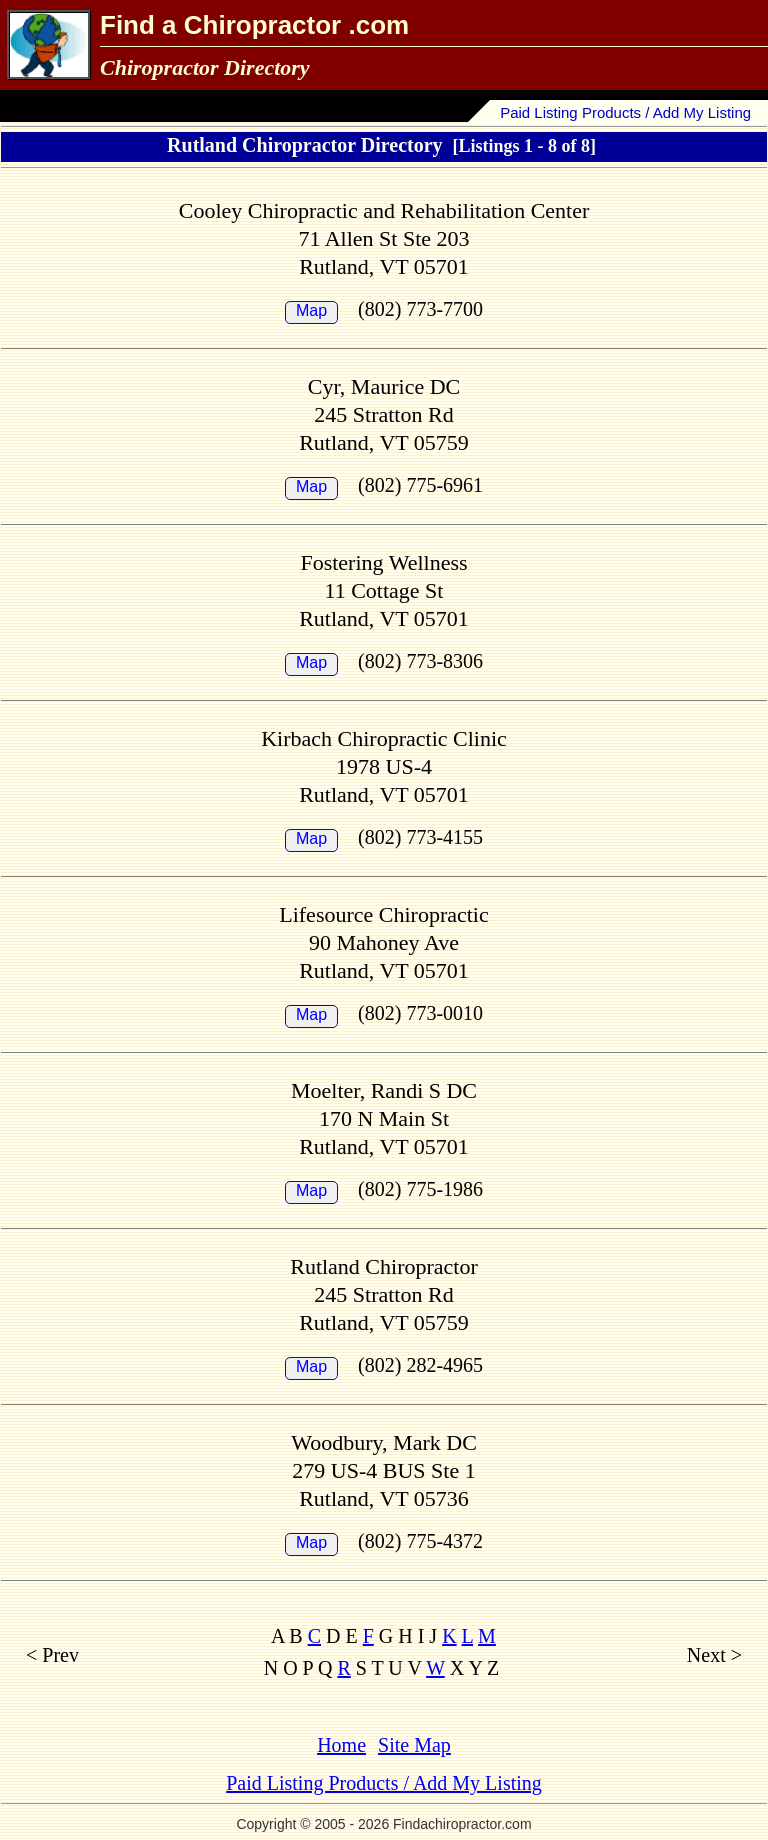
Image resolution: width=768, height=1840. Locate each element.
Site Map (414, 1745)
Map (311, 310)
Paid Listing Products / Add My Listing (625, 112)
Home (341, 1745)
